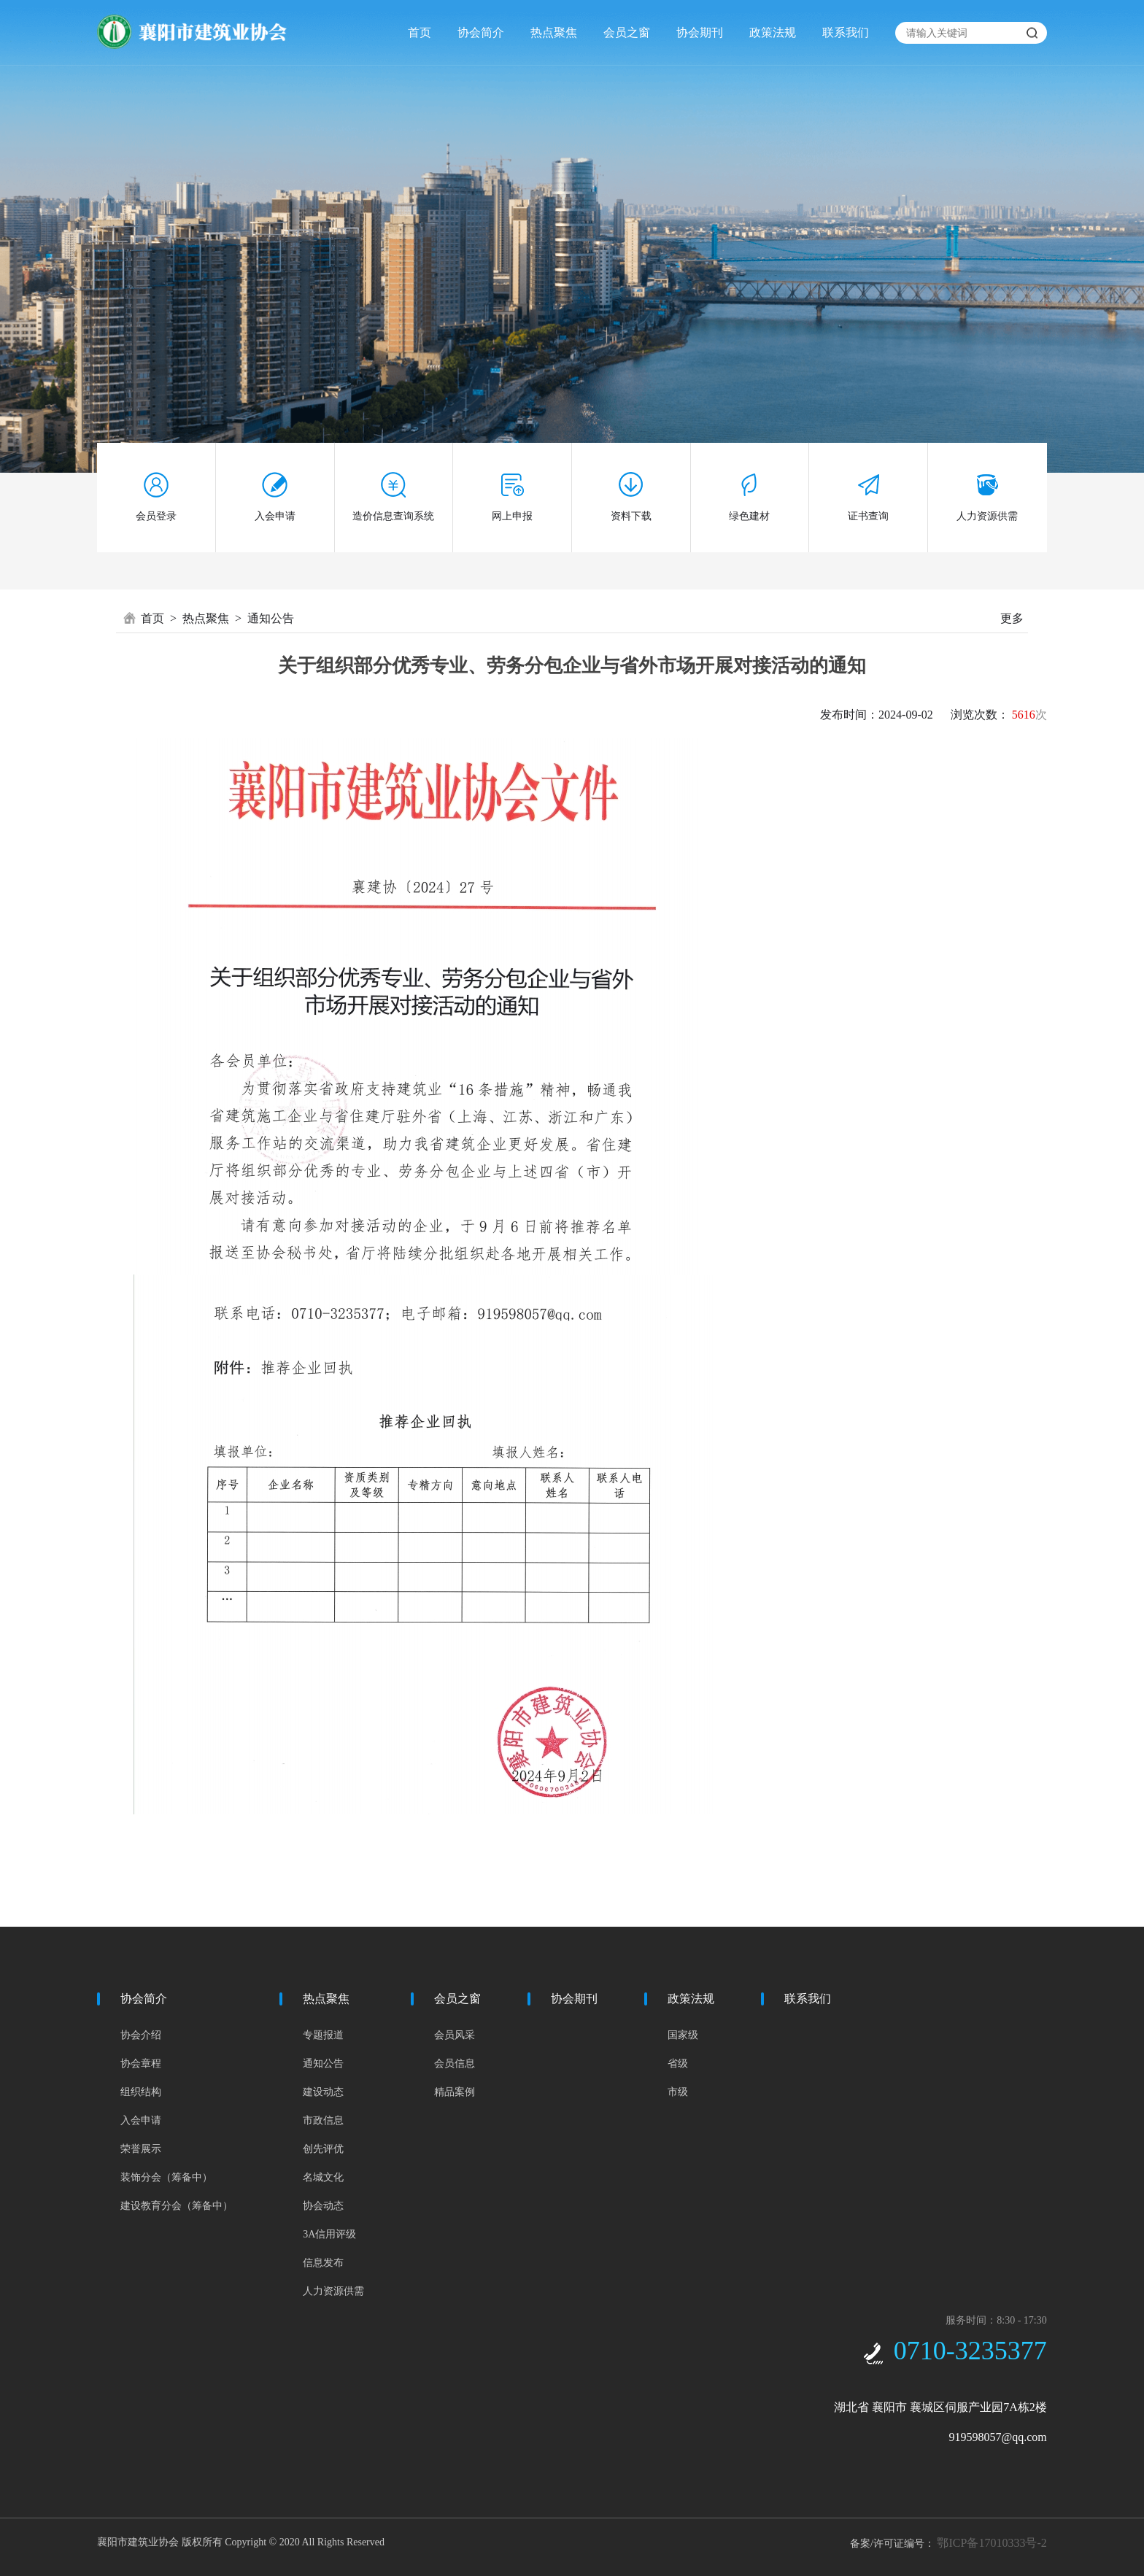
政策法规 (772, 32)
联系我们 (845, 32)
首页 (419, 32)
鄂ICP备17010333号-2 (991, 2543)
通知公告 (270, 618)
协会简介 (480, 32)
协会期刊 (699, 32)
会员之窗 (626, 32)
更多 (1012, 618)
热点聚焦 (553, 32)
